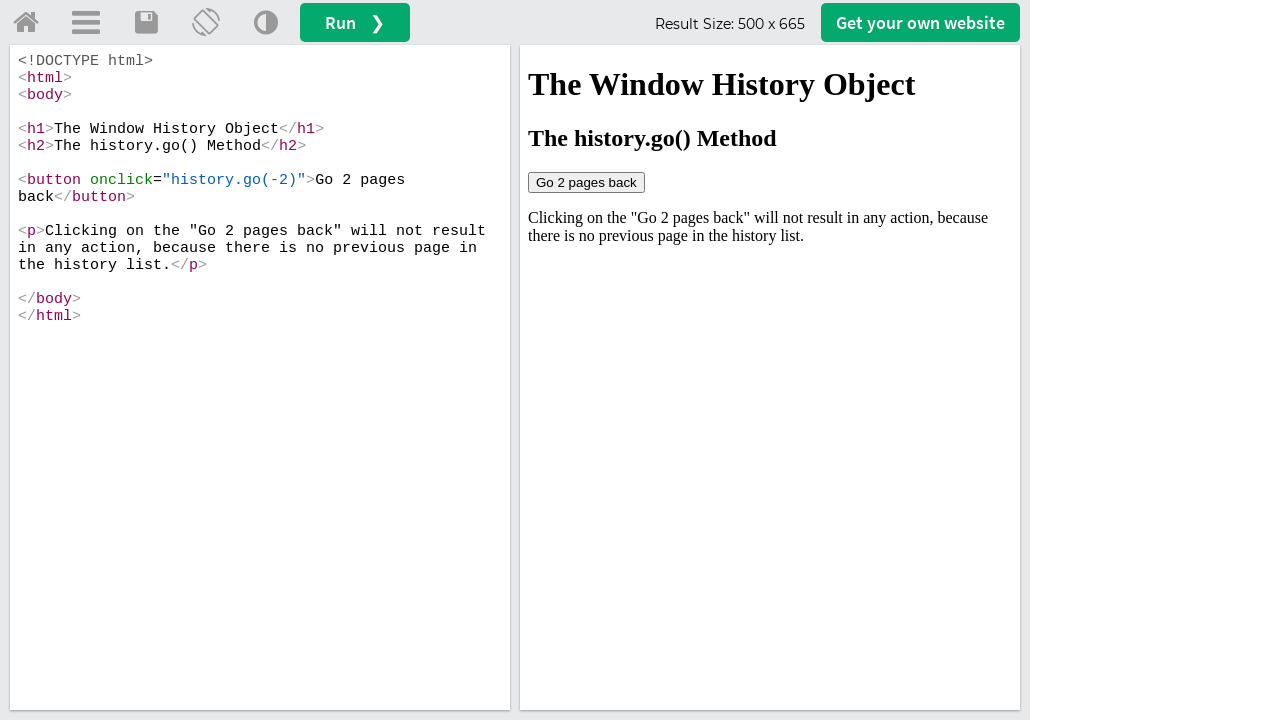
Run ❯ (355, 22)
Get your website (920, 22)
